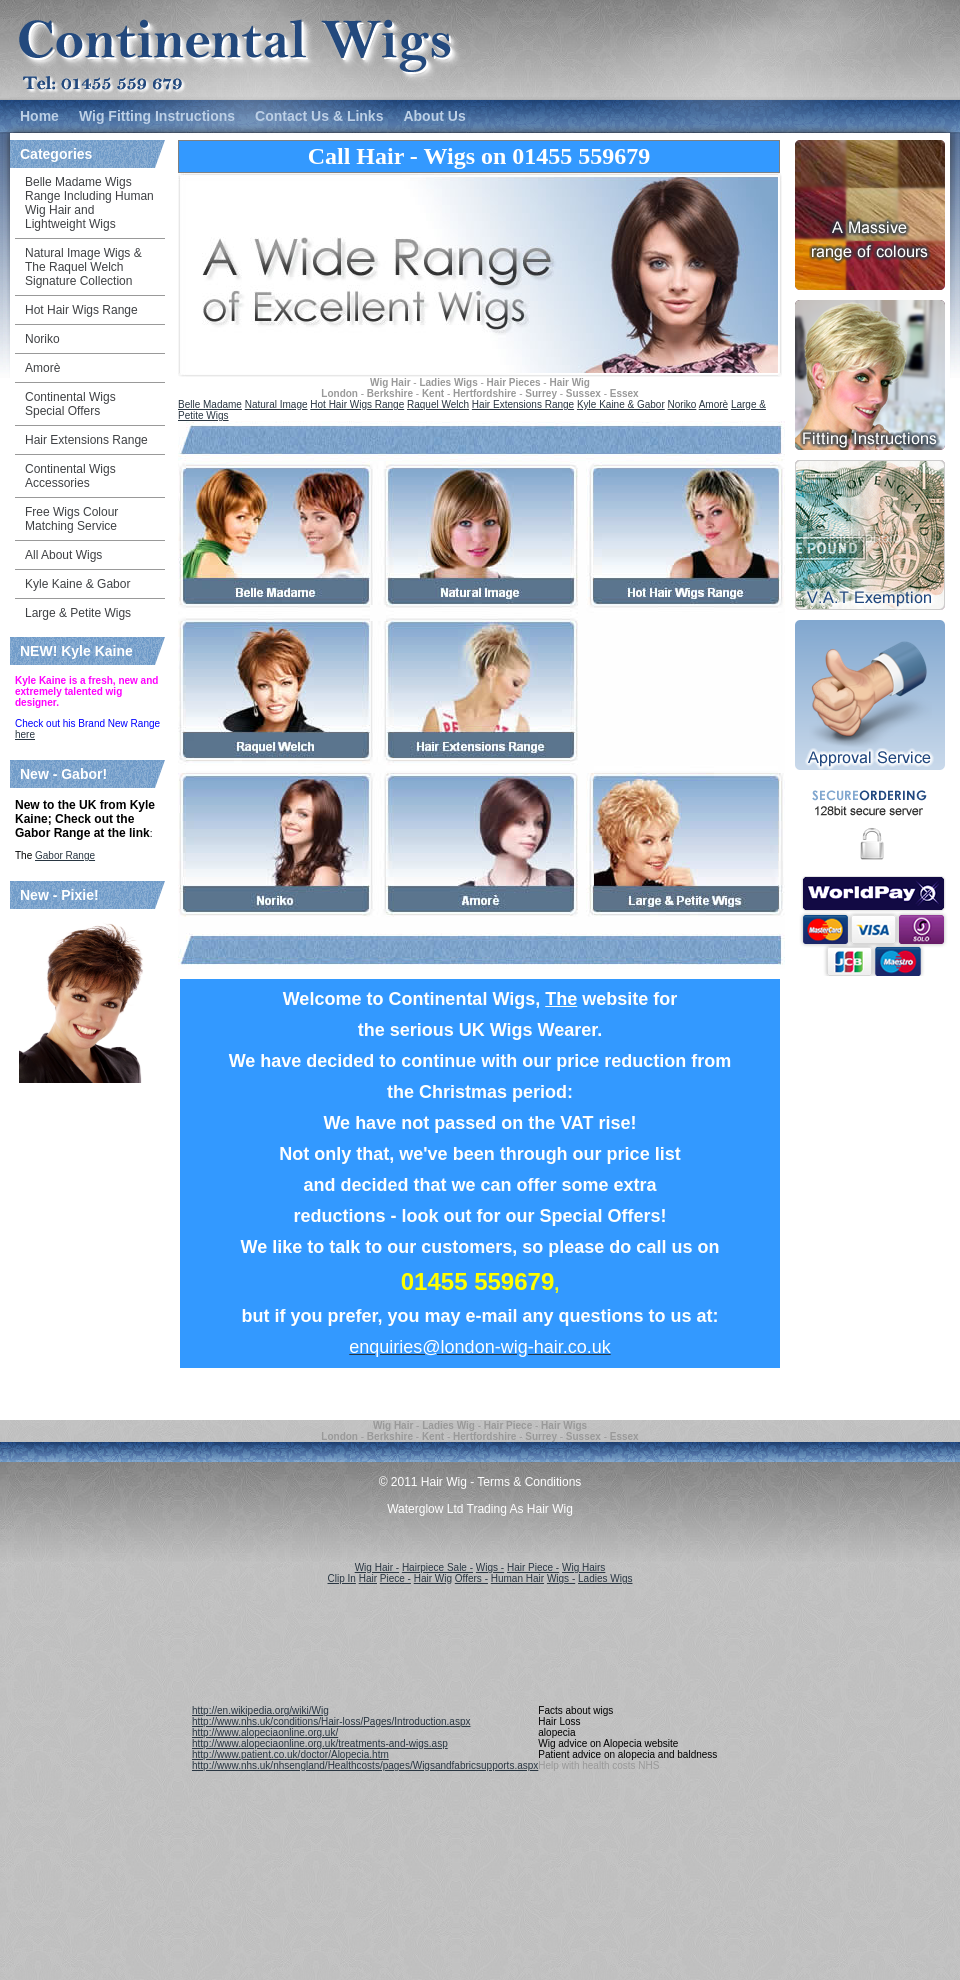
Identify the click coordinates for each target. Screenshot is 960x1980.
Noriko (682, 404)
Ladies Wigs (605, 1578)
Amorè (713, 404)
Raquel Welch (438, 404)
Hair (368, 1578)
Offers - (471, 1578)
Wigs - (490, 1567)
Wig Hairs (583, 1567)
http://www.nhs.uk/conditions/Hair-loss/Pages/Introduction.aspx (331, 1721)
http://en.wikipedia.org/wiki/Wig (260, 1710)
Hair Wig (433, 1578)
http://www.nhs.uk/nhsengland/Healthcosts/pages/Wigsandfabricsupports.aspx (365, 1765)
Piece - (395, 1578)
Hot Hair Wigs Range (357, 404)
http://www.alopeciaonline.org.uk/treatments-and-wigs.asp (320, 1743)
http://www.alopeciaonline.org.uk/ (265, 1732)
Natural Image (276, 404)
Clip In (342, 1578)
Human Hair (517, 1578)
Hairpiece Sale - (437, 1567)
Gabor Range (65, 855)
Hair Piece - (533, 1567)
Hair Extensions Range (523, 404)
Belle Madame (210, 404)
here (25, 734)
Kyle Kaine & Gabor (621, 404)
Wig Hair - (377, 1567)
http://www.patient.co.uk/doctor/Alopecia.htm (290, 1754)
